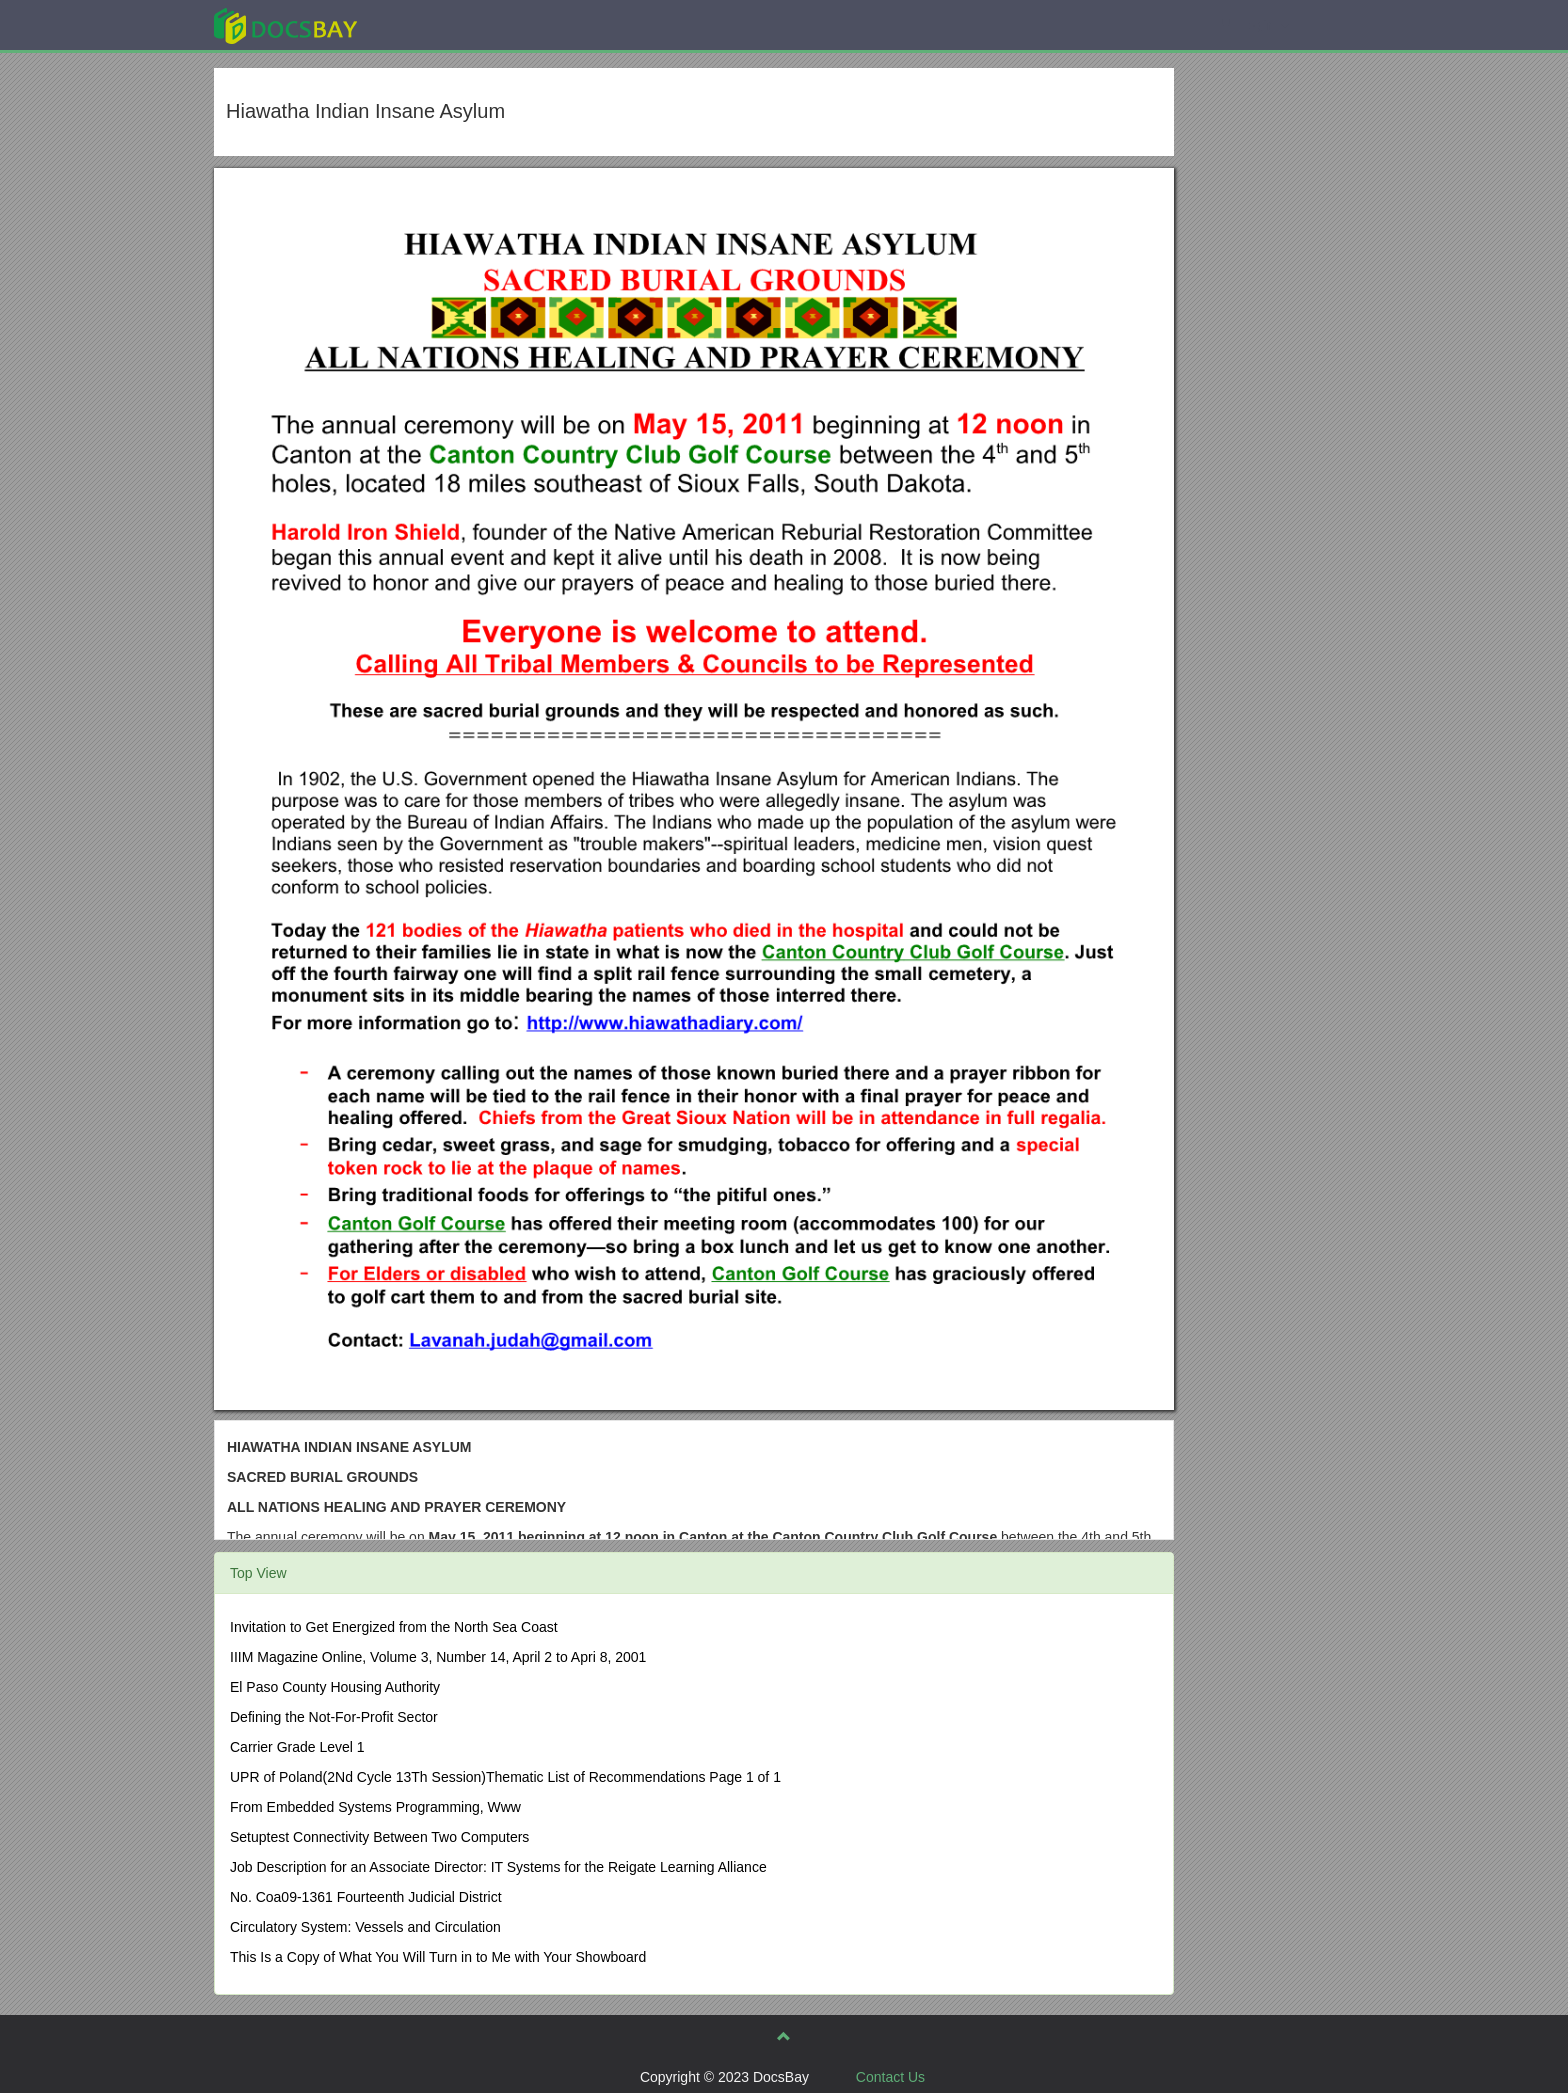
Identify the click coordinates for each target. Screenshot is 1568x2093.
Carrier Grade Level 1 (297, 1747)
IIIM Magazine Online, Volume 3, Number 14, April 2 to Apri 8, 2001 (438, 1657)
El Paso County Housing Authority (335, 1687)
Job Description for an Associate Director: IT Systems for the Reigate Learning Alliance (498, 1867)
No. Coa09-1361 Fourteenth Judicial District (366, 1897)
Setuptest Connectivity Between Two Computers (379, 1837)
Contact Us (890, 2077)
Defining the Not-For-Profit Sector (334, 1717)
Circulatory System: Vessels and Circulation (365, 1927)
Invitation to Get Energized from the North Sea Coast (394, 1627)
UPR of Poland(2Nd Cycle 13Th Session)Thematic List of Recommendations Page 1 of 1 (505, 1777)
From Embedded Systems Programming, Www (375, 1807)
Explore (435, 24)
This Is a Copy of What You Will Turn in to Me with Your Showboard (438, 1957)
